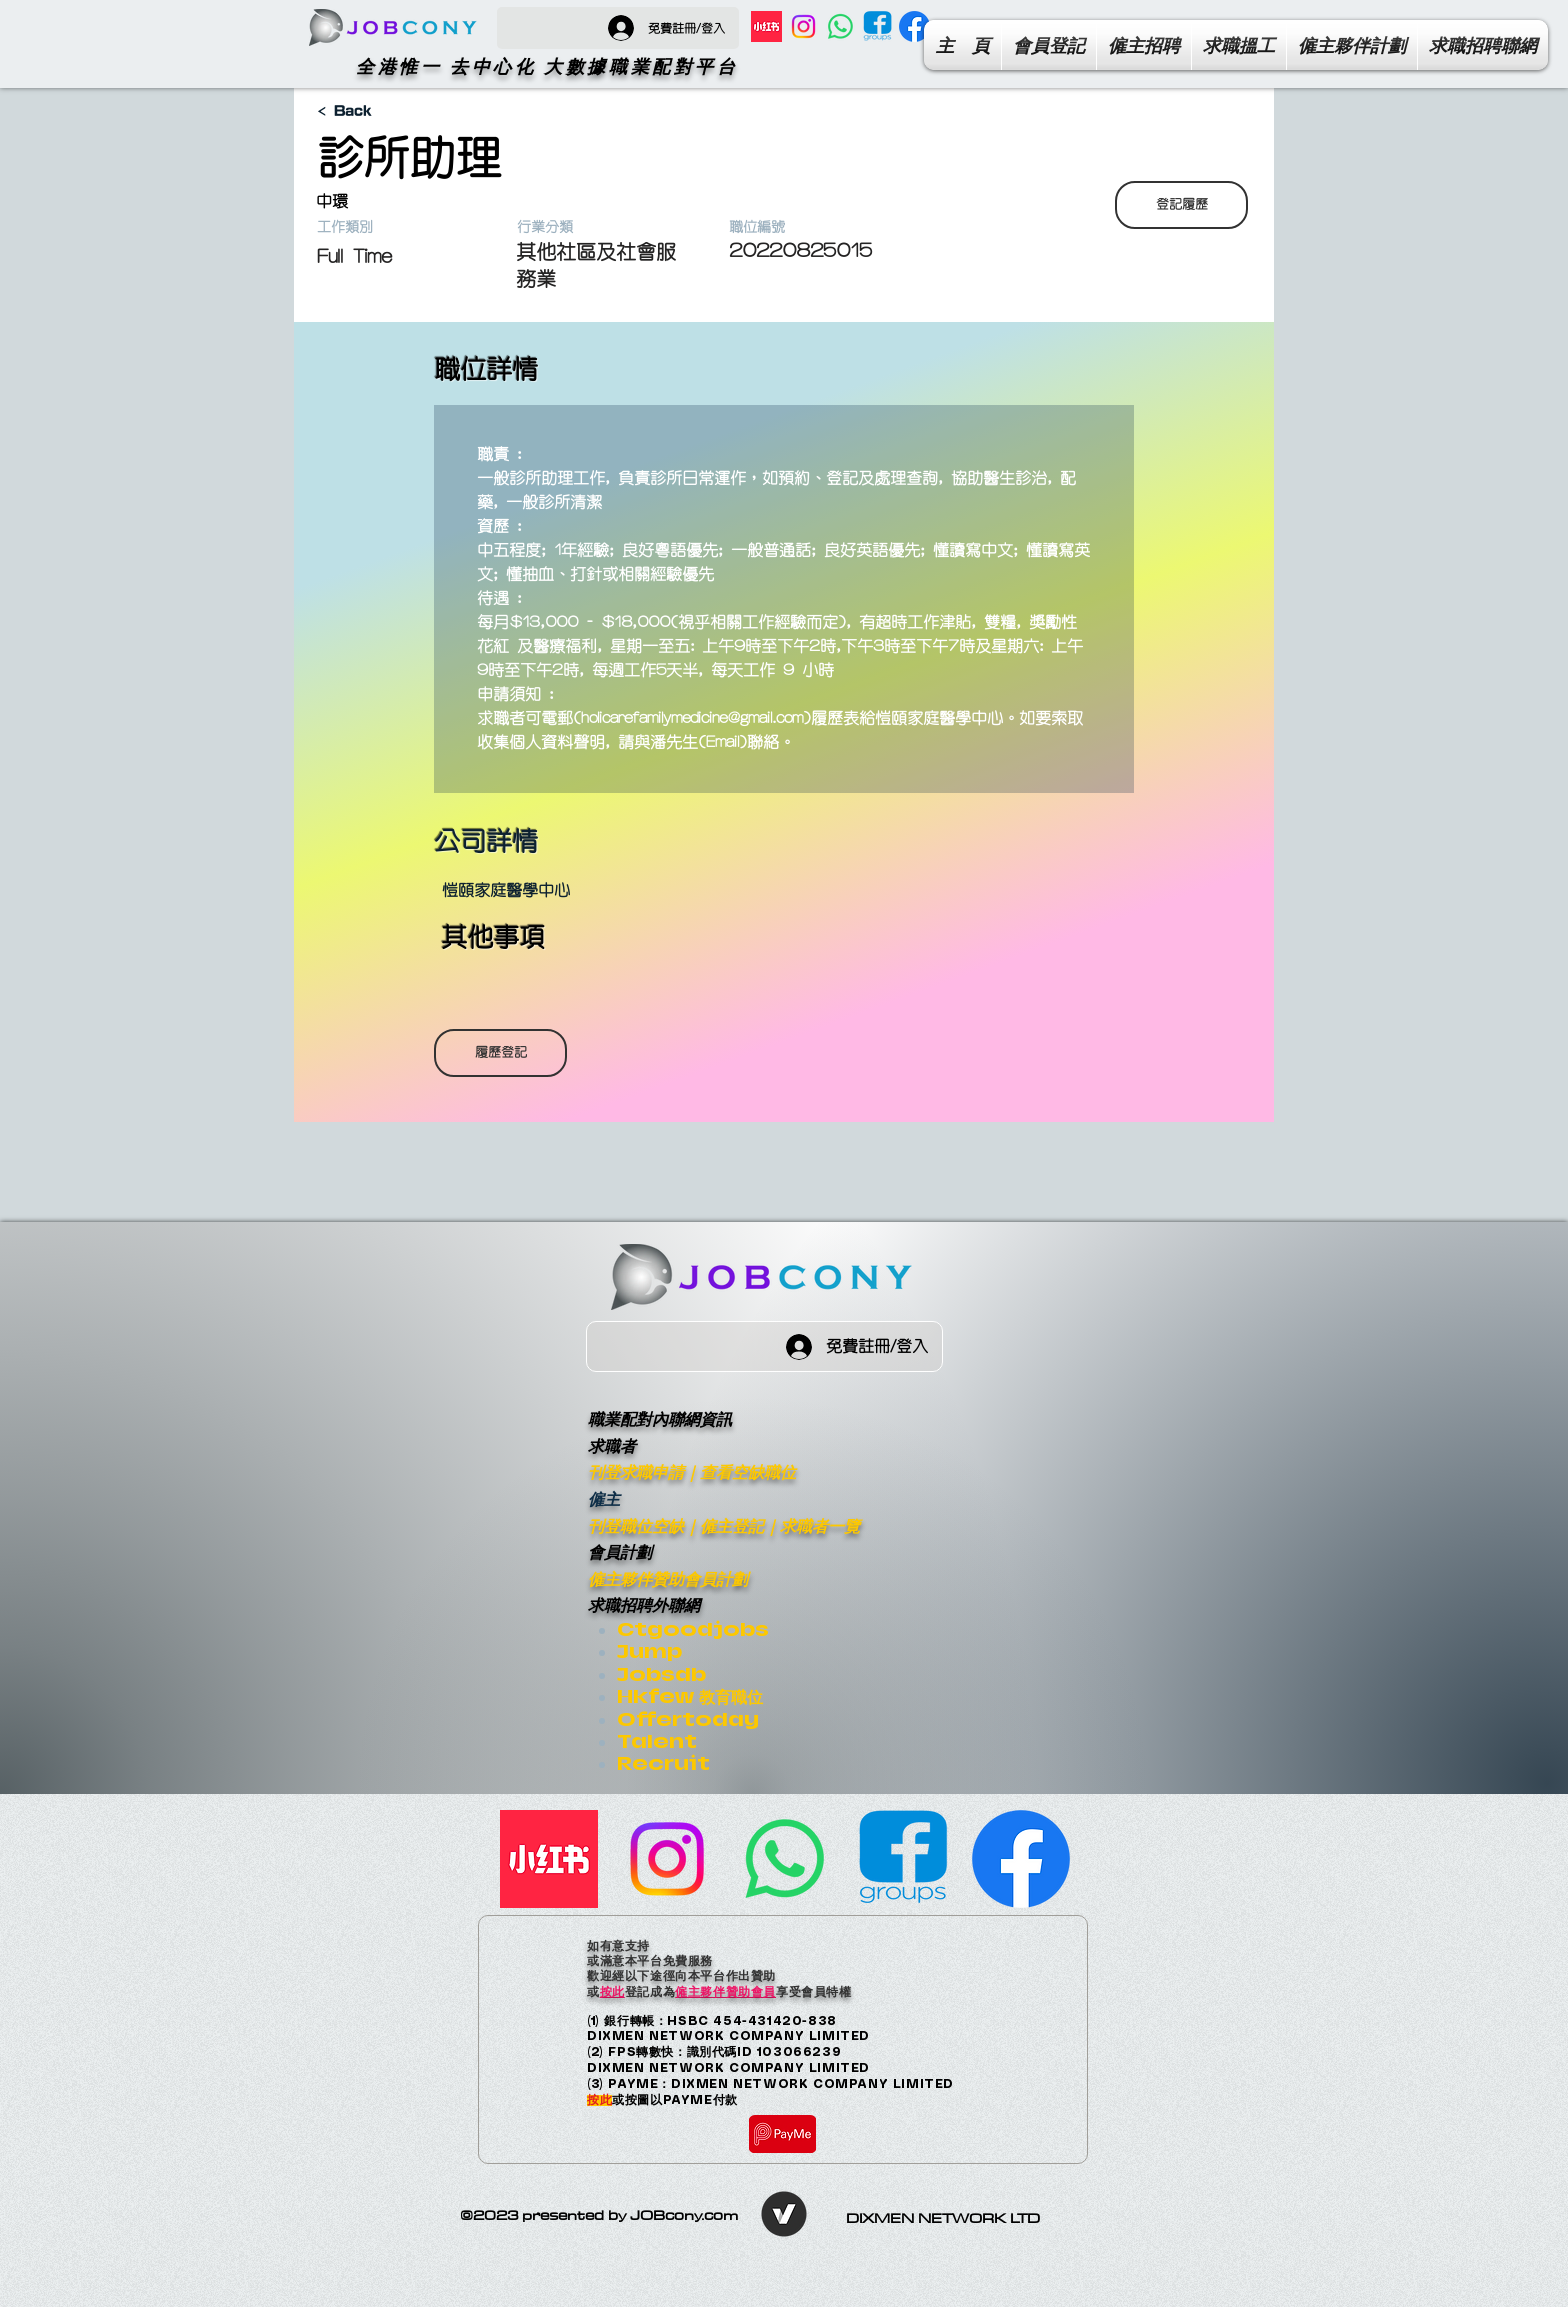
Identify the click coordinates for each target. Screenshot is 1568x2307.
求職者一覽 (820, 1525)
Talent (657, 1741)
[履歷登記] (500, 1053)
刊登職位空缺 (636, 1525)
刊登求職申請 (636, 1471)
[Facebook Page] (914, 26)
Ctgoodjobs (693, 1629)
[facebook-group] (877, 26)
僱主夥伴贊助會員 (725, 1991)
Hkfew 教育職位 (690, 1696)
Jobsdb (661, 1674)
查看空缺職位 (748, 1471)
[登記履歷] (1181, 205)
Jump (649, 1651)
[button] (1483, 45)
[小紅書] (766, 26)
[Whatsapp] (840, 26)
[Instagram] (803, 26)
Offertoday (688, 1719)
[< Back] (387, 111)
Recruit (663, 1763)
